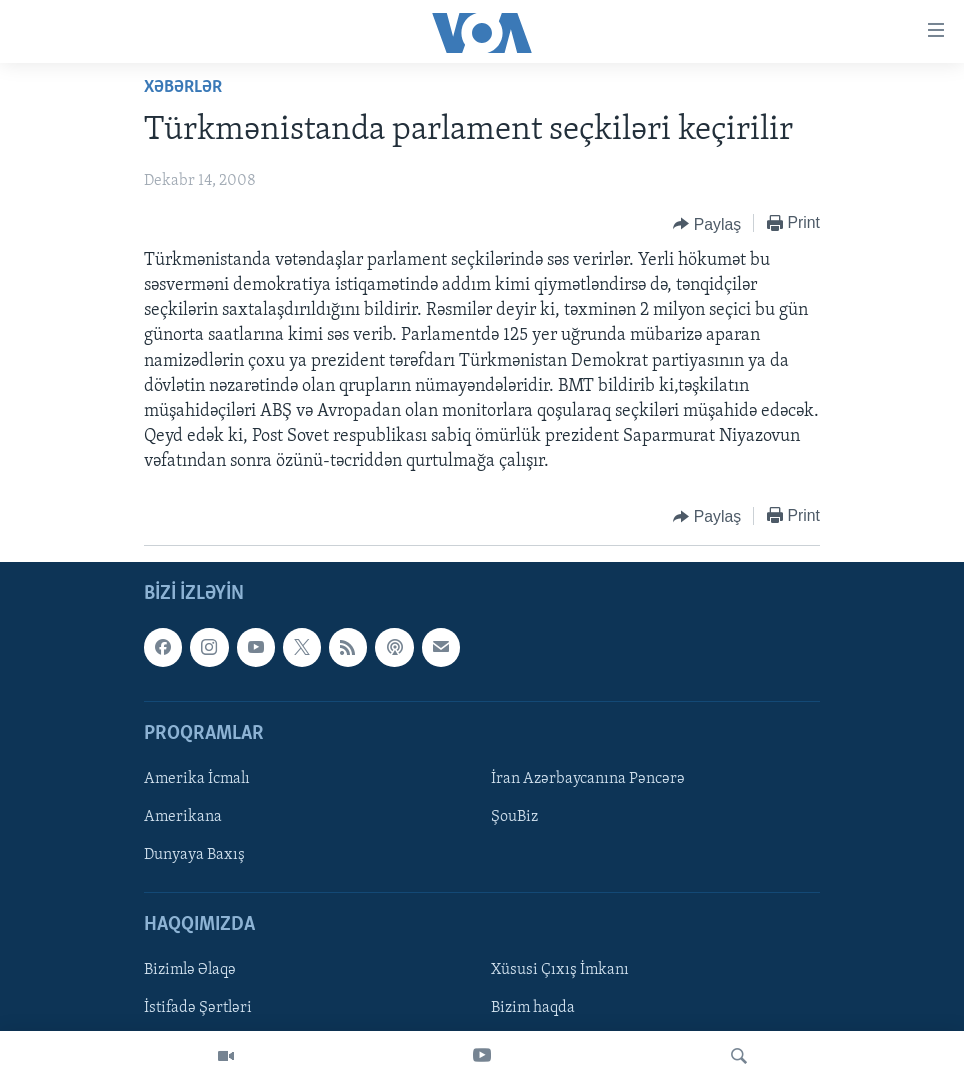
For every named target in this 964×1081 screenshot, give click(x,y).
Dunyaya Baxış (194, 855)
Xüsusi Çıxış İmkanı (560, 970)
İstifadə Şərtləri (198, 1008)
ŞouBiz (514, 817)
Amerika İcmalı (197, 779)
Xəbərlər (183, 87)
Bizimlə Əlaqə (190, 970)
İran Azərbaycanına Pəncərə (588, 779)
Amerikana (183, 817)
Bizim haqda (533, 1008)
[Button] (707, 224)
